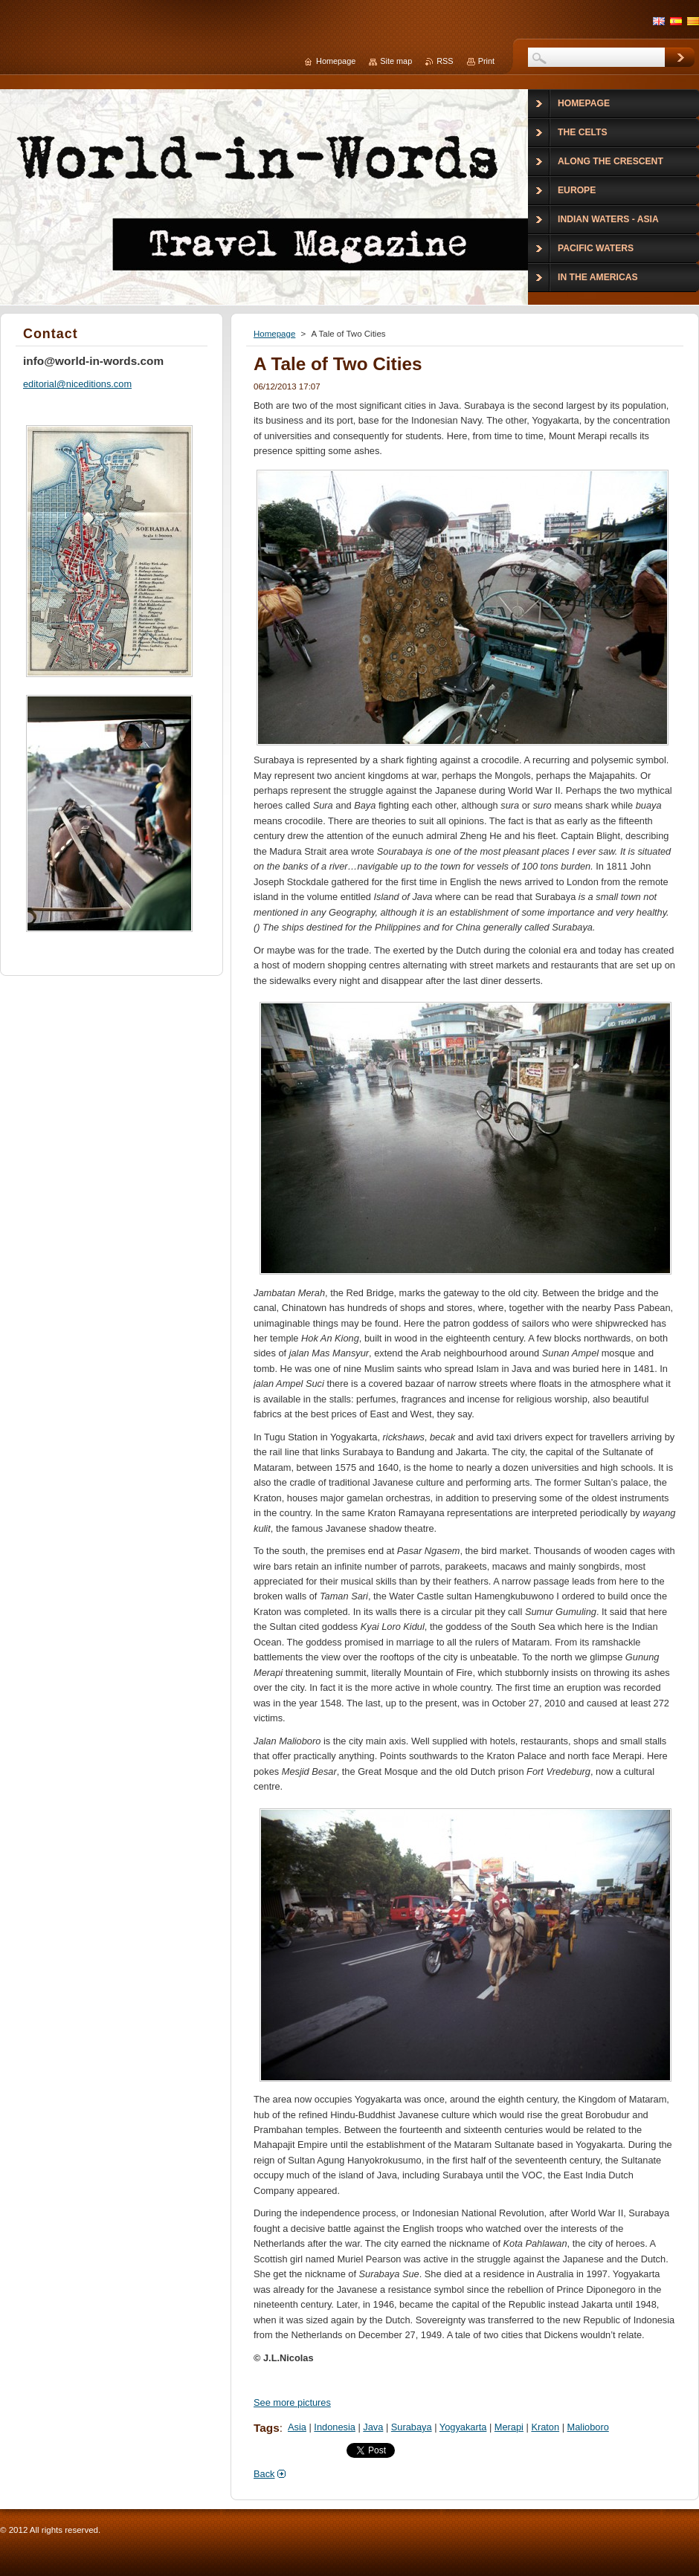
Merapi (509, 2427)
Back (264, 2473)
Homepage (274, 333)
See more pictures (292, 2402)
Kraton (545, 2427)
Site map (396, 60)
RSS (445, 60)
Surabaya (411, 2427)
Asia (297, 2427)
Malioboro (588, 2427)
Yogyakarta (463, 2427)
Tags (267, 2427)
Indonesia (334, 2427)
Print (486, 60)
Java (373, 2427)
